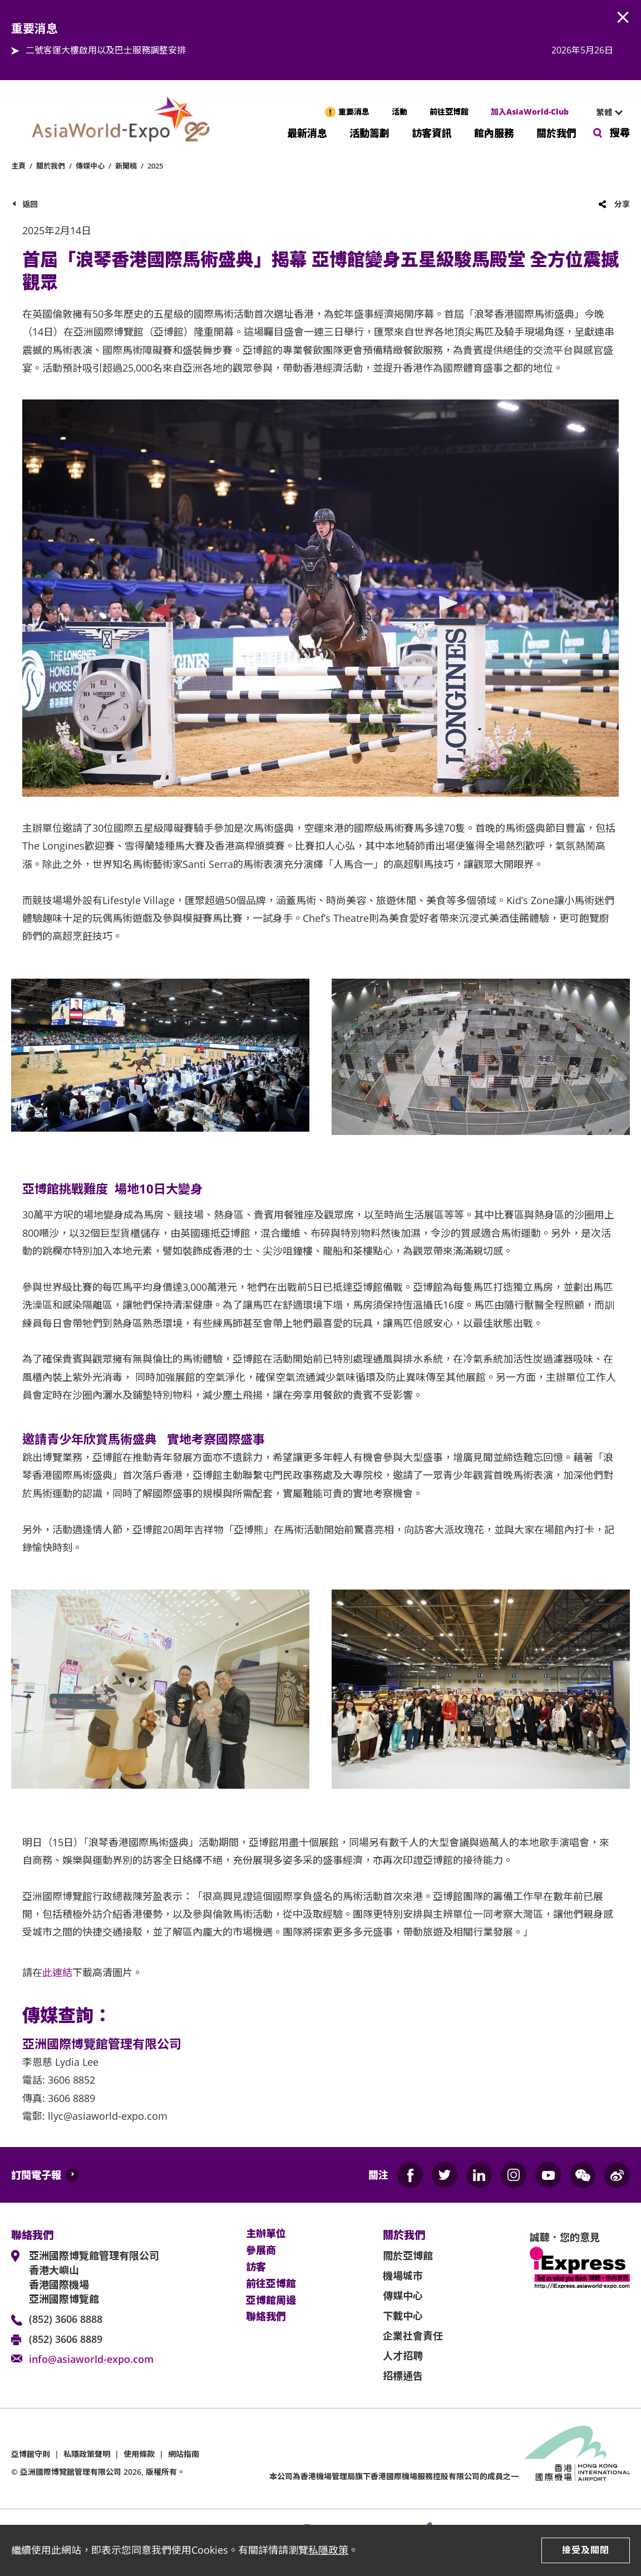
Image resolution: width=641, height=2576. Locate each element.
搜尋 (620, 132)
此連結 (57, 1972)
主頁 (18, 166)
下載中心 (403, 2315)
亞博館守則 (30, 2454)
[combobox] (605, 112)
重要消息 (353, 111)
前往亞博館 (449, 111)
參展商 (261, 2250)
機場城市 (403, 2275)
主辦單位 (266, 2233)
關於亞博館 (408, 2255)
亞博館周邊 (271, 2300)
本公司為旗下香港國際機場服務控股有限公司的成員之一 (394, 2476)
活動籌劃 (369, 132)
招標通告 (403, 2375)
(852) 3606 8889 (65, 2339)
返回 (30, 204)
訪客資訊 (432, 132)
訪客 (256, 2267)
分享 (622, 204)
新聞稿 (126, 166)
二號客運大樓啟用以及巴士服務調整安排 (106, 50)
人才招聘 (403, 2355)
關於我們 (556, 132)
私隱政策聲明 (86, 2454)
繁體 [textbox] (604, 112)
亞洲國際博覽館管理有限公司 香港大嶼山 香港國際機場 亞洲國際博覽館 (94, 2277)
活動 (399, 111)
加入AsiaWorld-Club (530, 111)
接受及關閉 (585, 2550)
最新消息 (307, 132)
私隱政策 (328, 2550)
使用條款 (139, 2454)
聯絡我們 (266, 2316)
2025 (155, 166)
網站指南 (183, 2454)
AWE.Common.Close (623, 17)
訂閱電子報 (36, 2175)
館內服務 (494, 132)
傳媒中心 (90, 166)
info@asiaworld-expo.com (91, 2359)
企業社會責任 (413, 2335)
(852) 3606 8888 (65, 2319)
